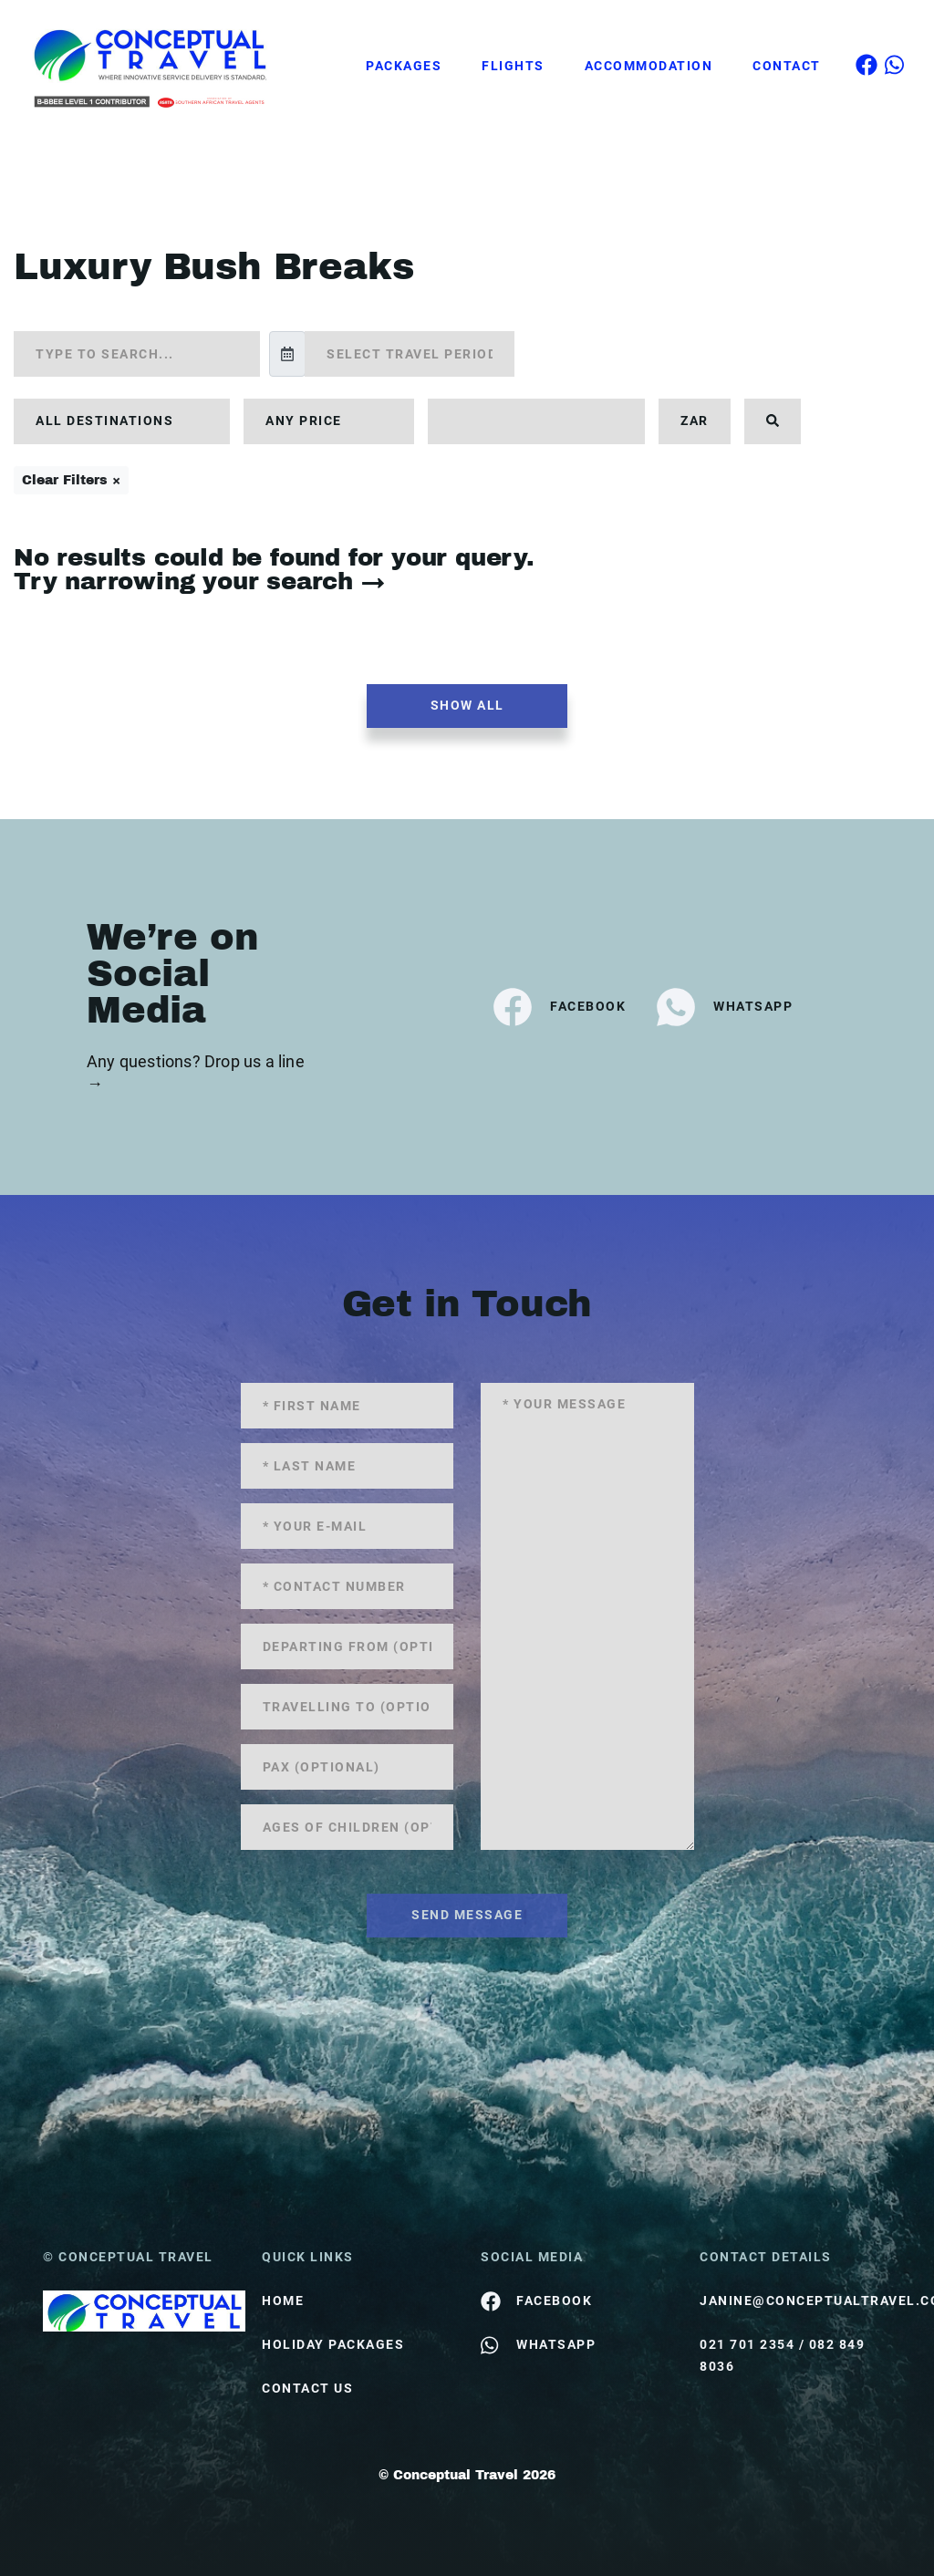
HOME (283, 2300)
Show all (467, 705)
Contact (786, 65)
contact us (307, 2388)
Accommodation (649, 65)
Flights (513, 65)
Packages (403, 65)
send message (467, 1914)
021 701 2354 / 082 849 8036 (782, 2355)
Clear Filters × (71, 480)
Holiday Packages (333, 2344)
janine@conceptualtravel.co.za (795, 2300)
